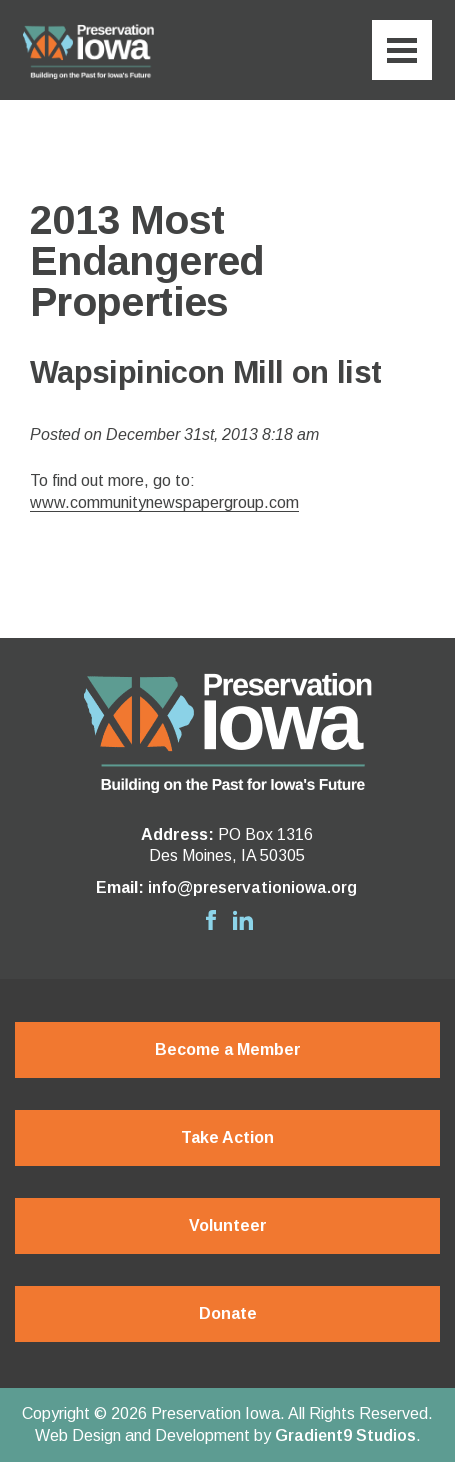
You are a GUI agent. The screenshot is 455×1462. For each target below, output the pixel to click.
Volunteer (228, 1225)
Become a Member (228, 1049)
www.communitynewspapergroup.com (164, 502)
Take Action (227, 1137)
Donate (228, 1313)
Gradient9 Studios (345, 1435)
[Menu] (402, 50)
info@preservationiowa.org (252, 887)
